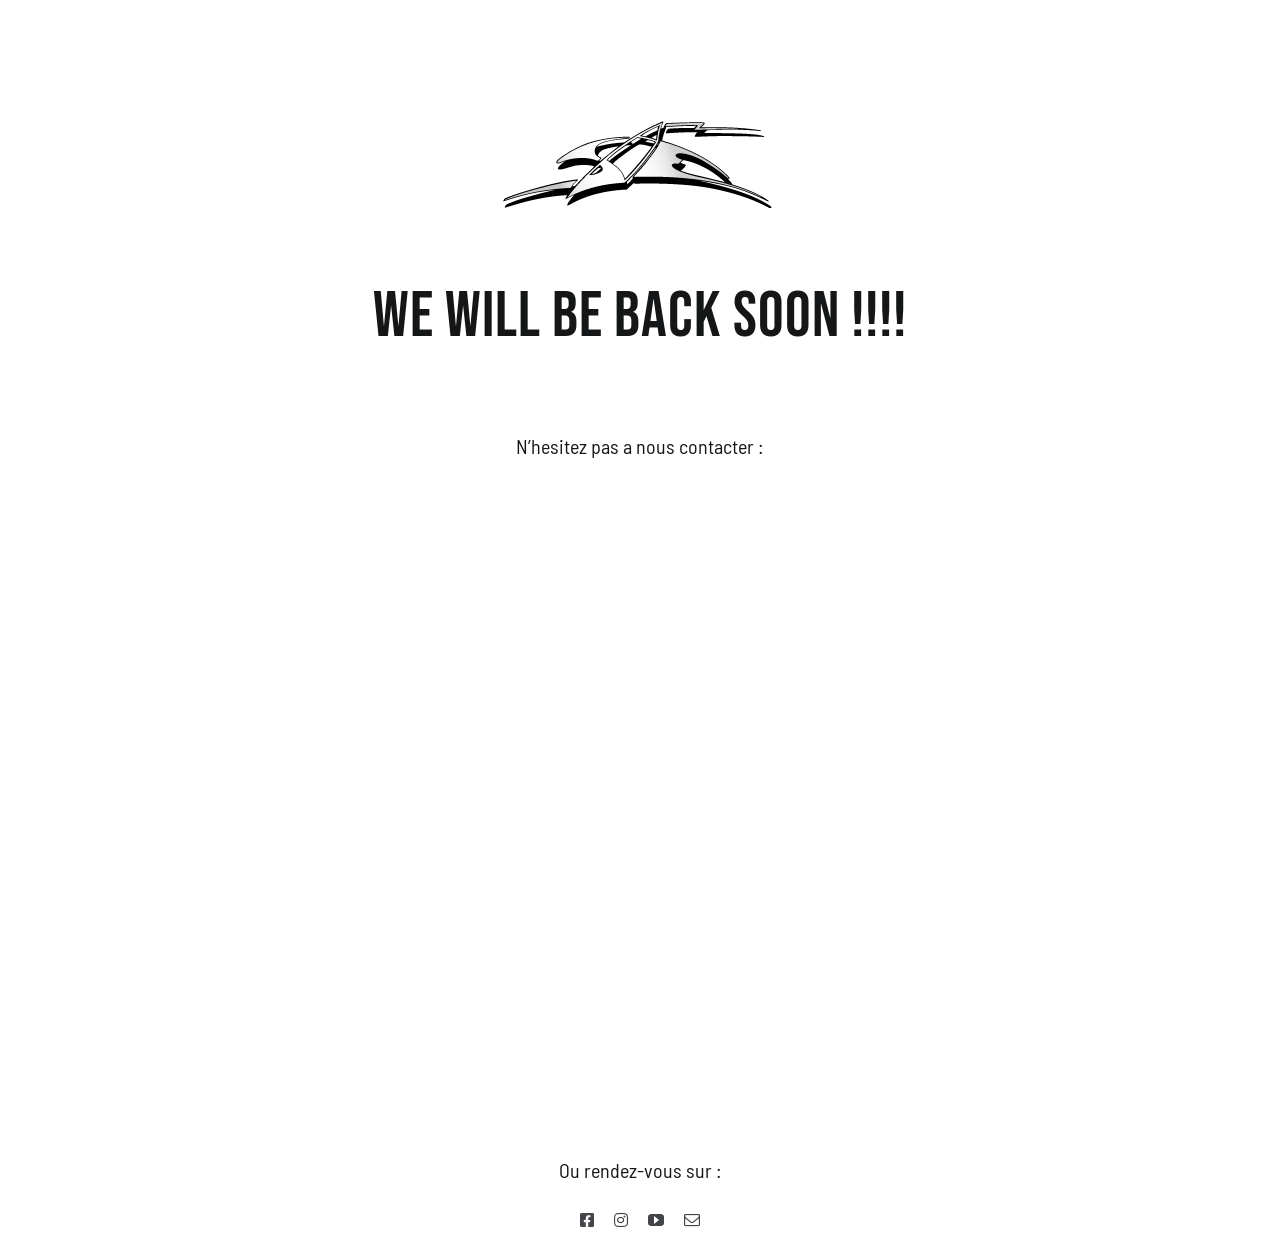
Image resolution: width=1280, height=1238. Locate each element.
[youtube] (656, 1220)
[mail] (692, 1220)
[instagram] (621, 1220)
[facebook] (587, 1220)
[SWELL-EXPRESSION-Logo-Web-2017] (640, 110)
